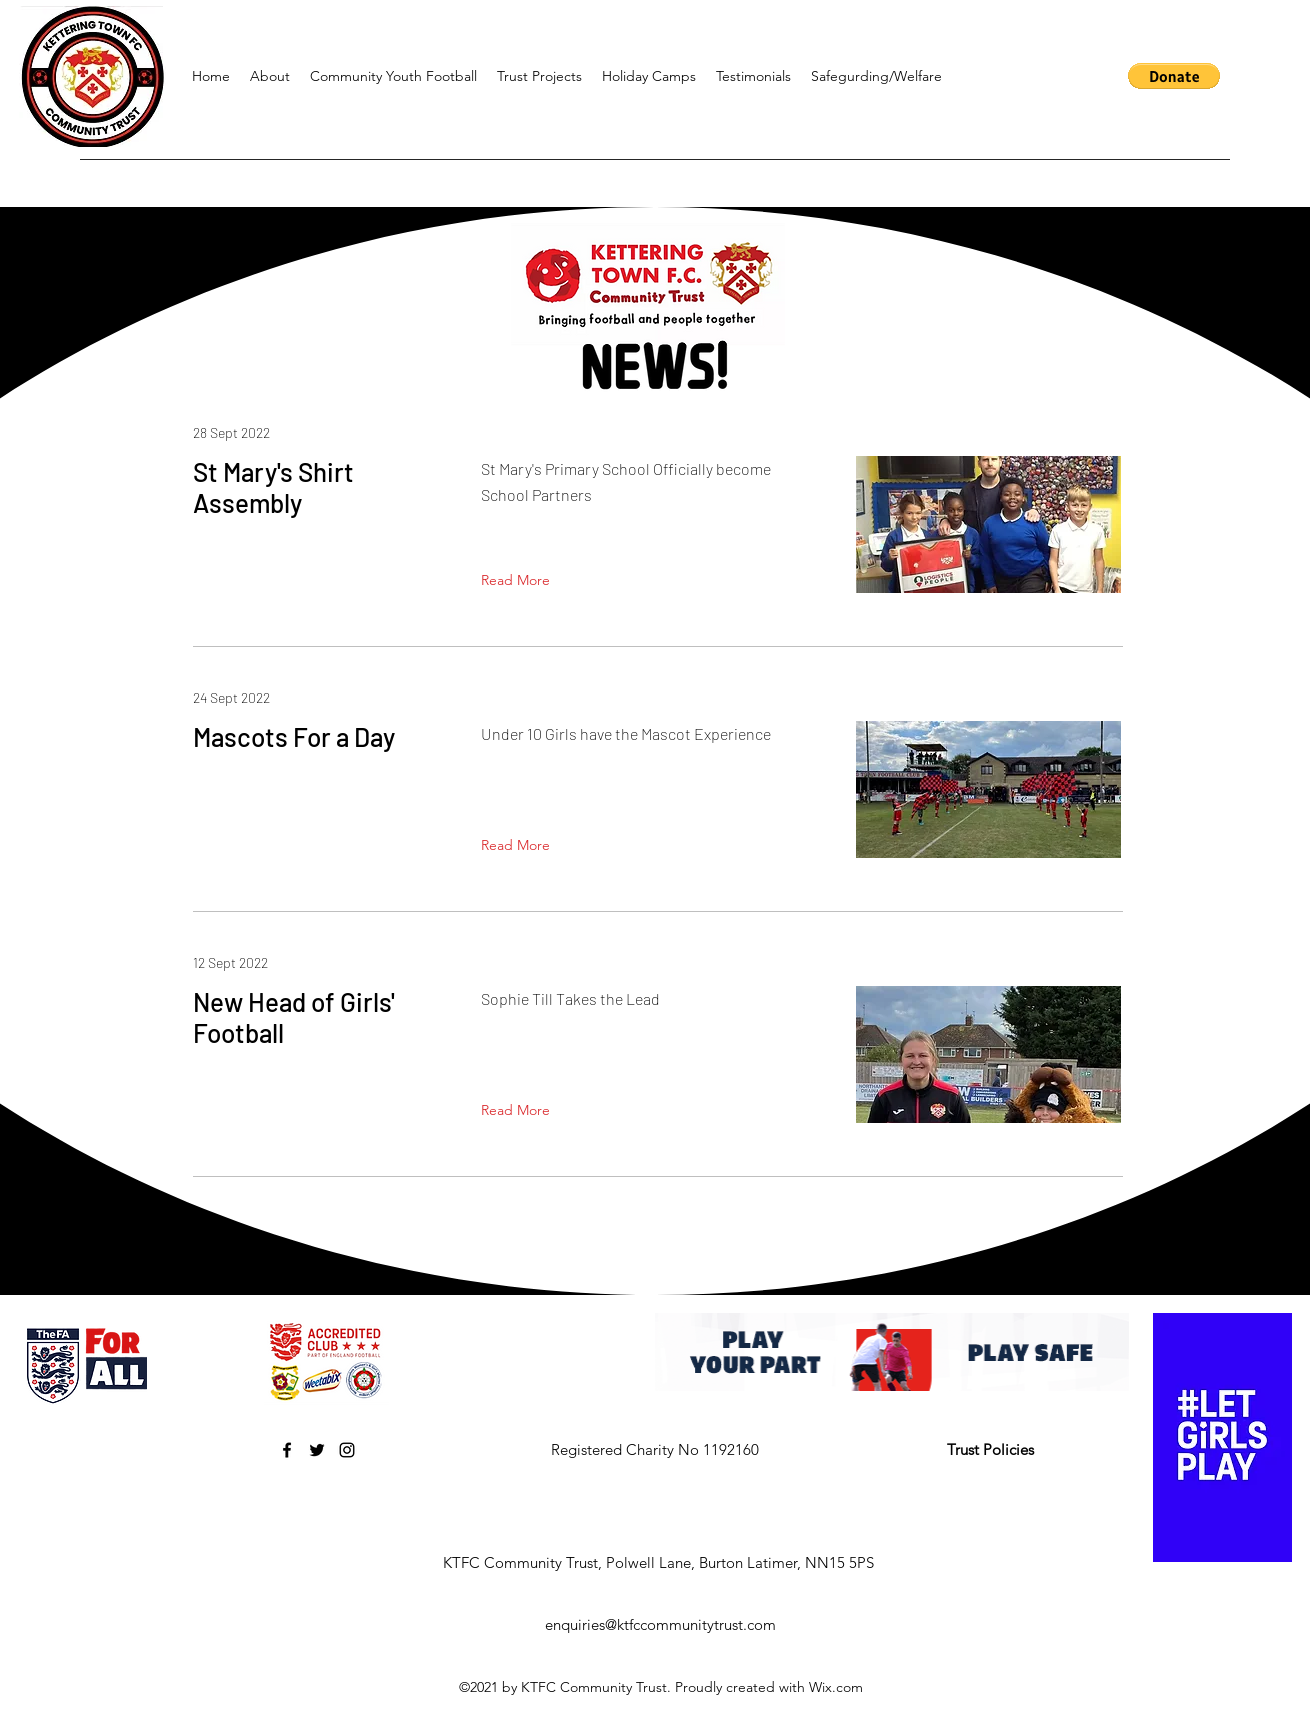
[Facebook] (287, 1450)
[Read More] (520, 581)
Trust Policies (990, 1449)
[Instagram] (347, 1450)
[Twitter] (317, 1450)
